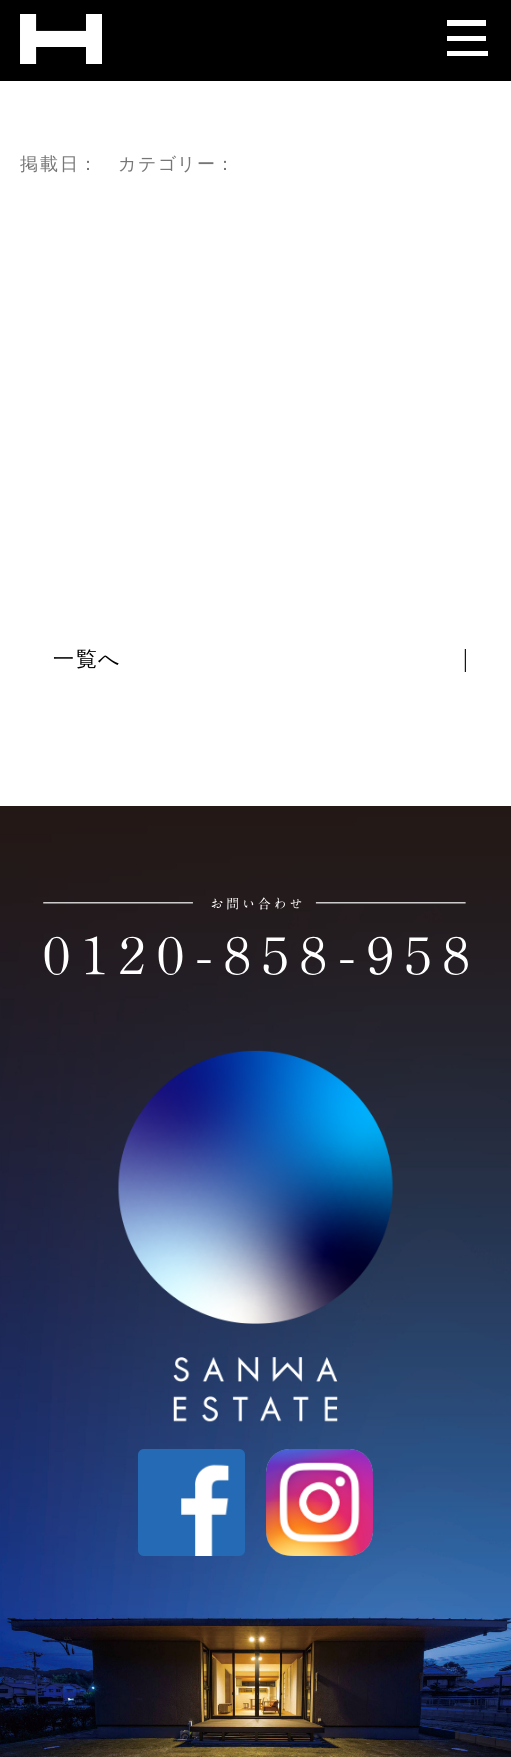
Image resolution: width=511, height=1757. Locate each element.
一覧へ (88, 660)
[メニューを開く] (466, 30)
